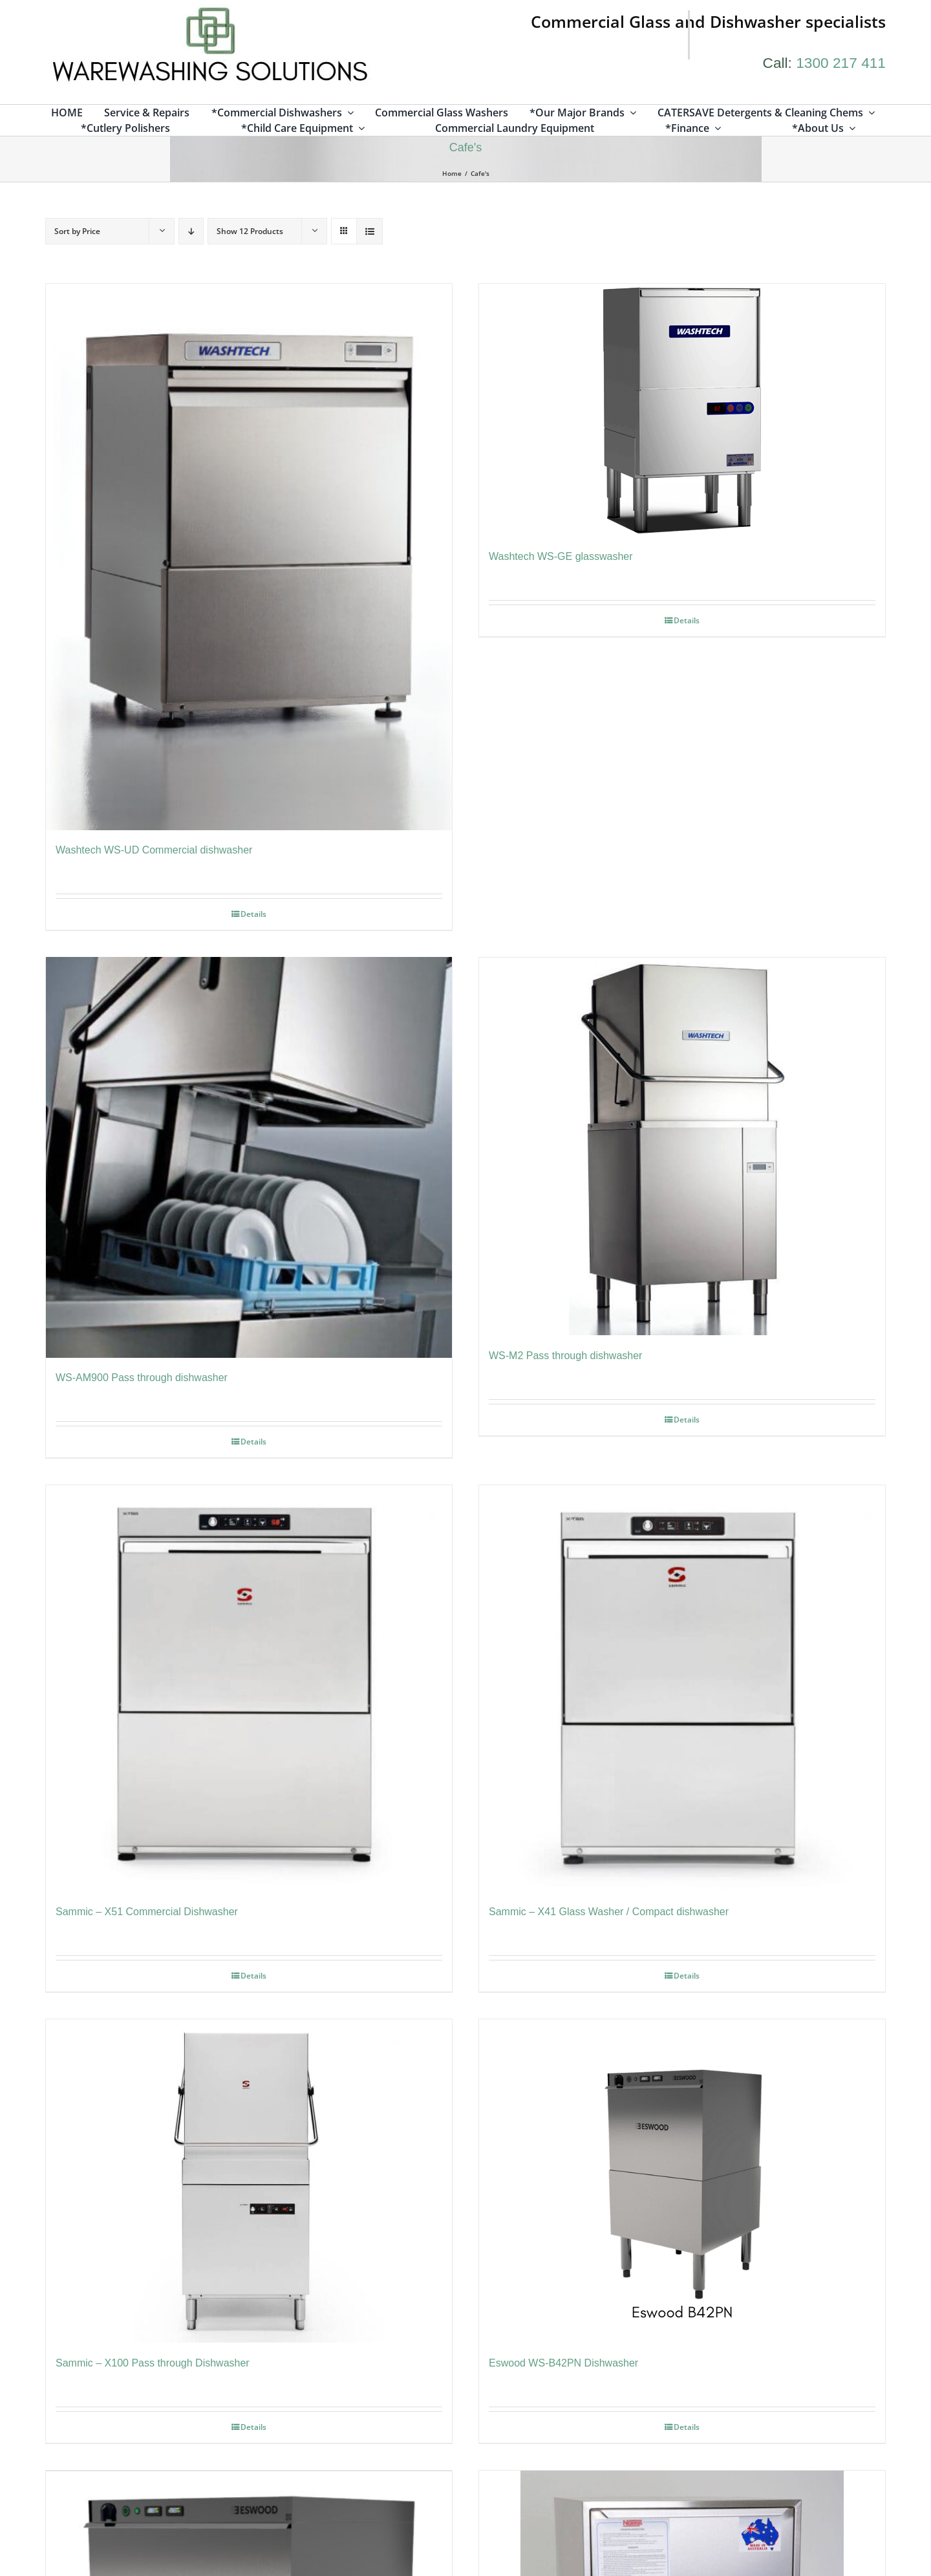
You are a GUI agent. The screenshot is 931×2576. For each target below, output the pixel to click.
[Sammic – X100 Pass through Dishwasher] (249, 2183)
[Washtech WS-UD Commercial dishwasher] (249, 557)
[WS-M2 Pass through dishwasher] (682, 1147)
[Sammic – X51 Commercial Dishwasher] (249, 1691)
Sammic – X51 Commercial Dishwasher (147, 1914)
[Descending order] (191, 232)
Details (253, 915)
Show (250, 231)
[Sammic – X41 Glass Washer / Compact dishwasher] (682, 1691)
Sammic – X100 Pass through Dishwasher (153, 2365)
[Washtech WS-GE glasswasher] (682, 410)
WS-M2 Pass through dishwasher (565, 1356)
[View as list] (369, 231)
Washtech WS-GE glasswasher (561, 557)
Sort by (77, 231)
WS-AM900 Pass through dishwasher (142, 1380)
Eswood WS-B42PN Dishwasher (563, 2365)
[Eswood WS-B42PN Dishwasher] (682, 2183)
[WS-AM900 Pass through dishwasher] (249, 1159)
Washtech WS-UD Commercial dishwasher (154, 851)
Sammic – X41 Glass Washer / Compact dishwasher (609, 1914)
